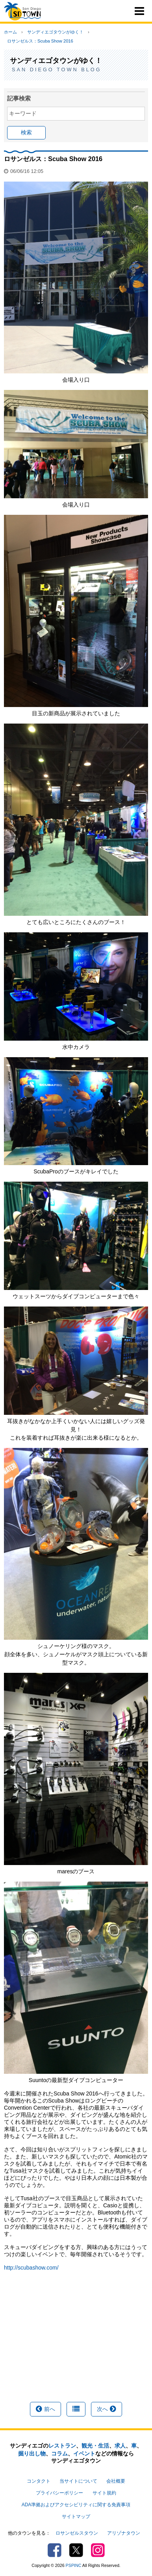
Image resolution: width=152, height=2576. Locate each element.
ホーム (10, 32)
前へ (45, 2409)
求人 (120, 2445)
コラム (59, 2453)
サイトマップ (76, 2516)
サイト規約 (104, 2493)
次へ (106, 2409)
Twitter (76, 2550)
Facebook (54, 2550)
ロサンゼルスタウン (77, 2533)
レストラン (62, 2445)
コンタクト (38, 2481)
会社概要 (115, 2481)
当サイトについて (78, 2481)
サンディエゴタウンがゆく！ (55, 32)
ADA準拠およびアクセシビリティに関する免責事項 (76, 2504)
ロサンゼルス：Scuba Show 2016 (40, 41)
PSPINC (74, 2565)
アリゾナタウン (123, 2533)
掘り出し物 (32, 2453)
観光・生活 (95, 2445)
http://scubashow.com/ (31, 2267)
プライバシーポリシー (59, 2493)
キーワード (23, 113)
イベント (84, 2453)
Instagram (98, 2550)
